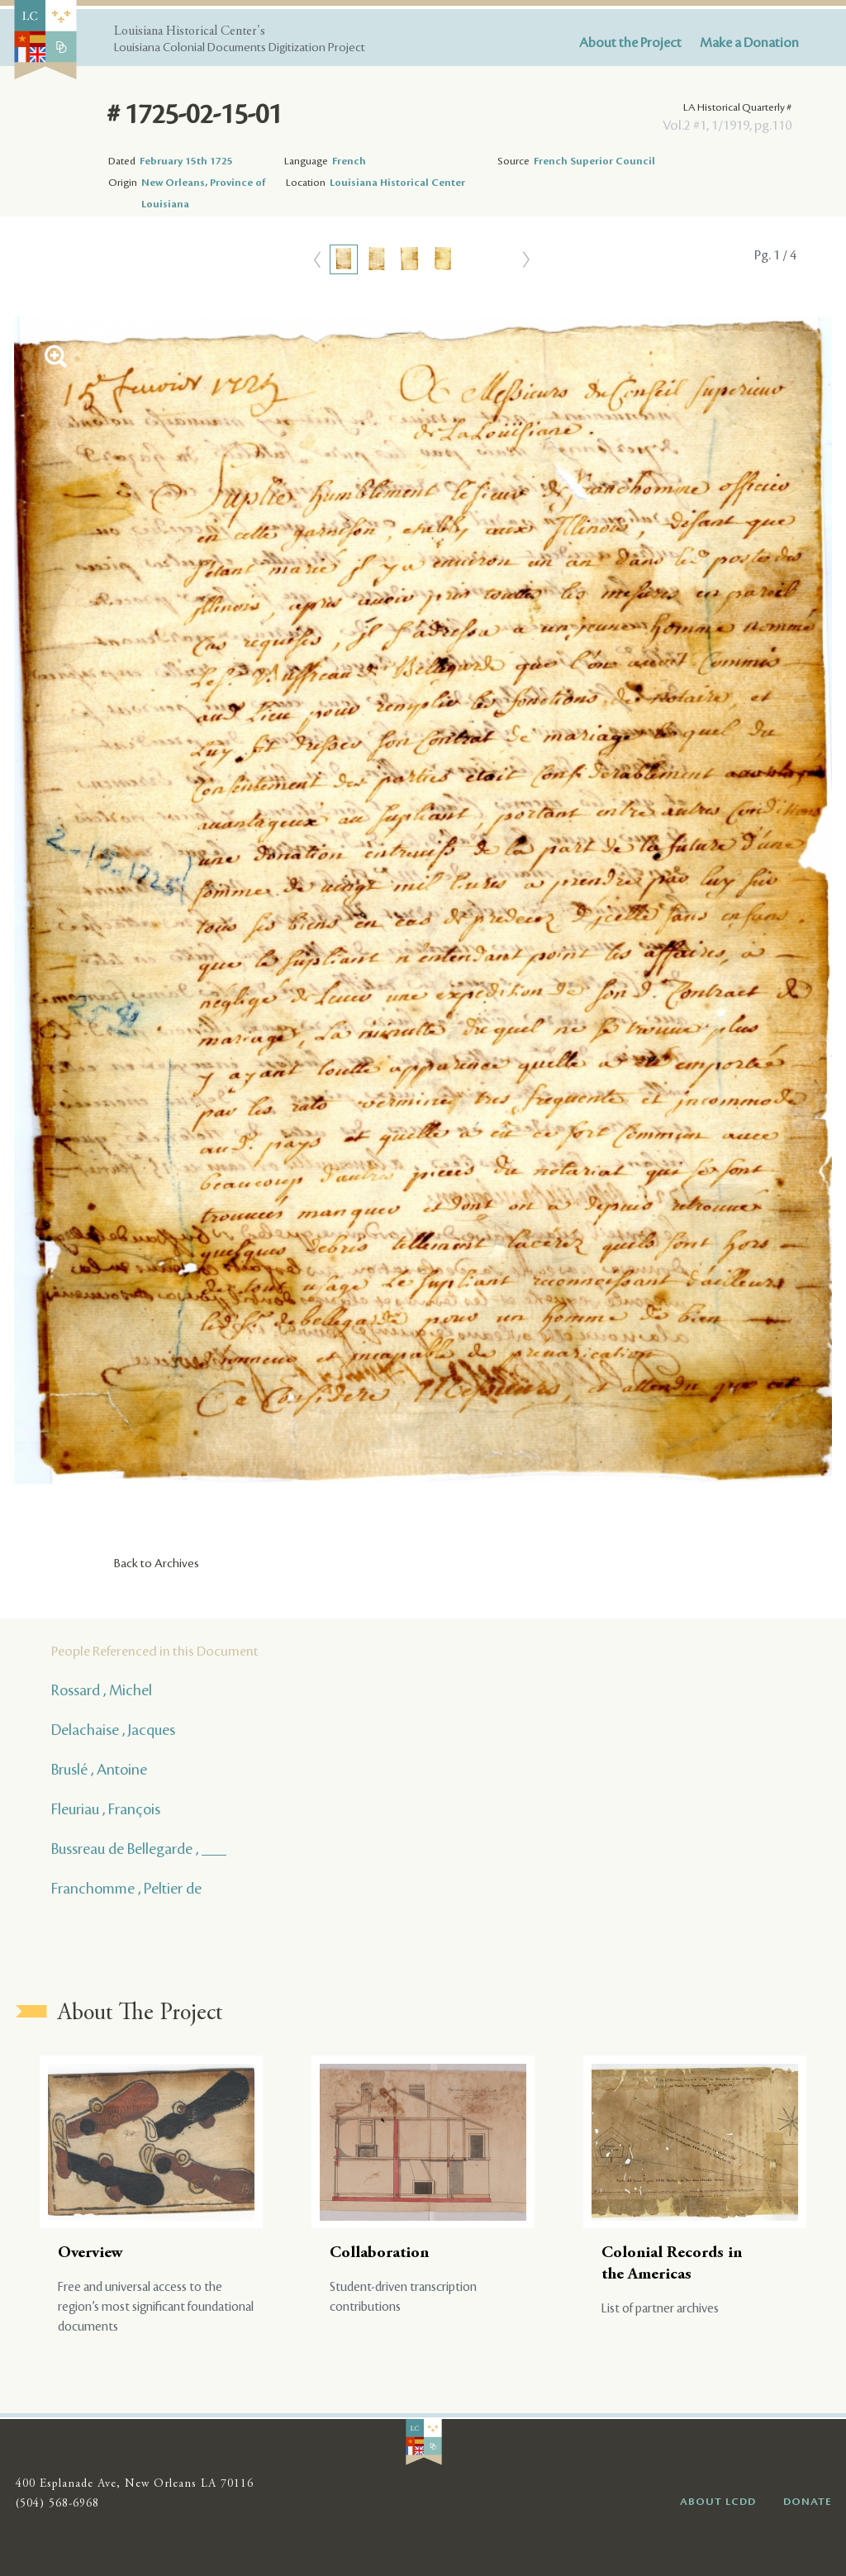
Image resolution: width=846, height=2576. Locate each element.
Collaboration (379, 2253)
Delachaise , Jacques (113, 1730)
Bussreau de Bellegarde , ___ (138, 1849)
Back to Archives (156, 1564)
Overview (90, 2253)
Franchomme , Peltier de (126, 1888)
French (349, 161)
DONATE (807, 2501)
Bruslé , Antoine (99, 1769)
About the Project (630, 43)
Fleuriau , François (105, 1809)
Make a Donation (749, 43)
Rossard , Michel (101, 1690)
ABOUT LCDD (718, 2501)
